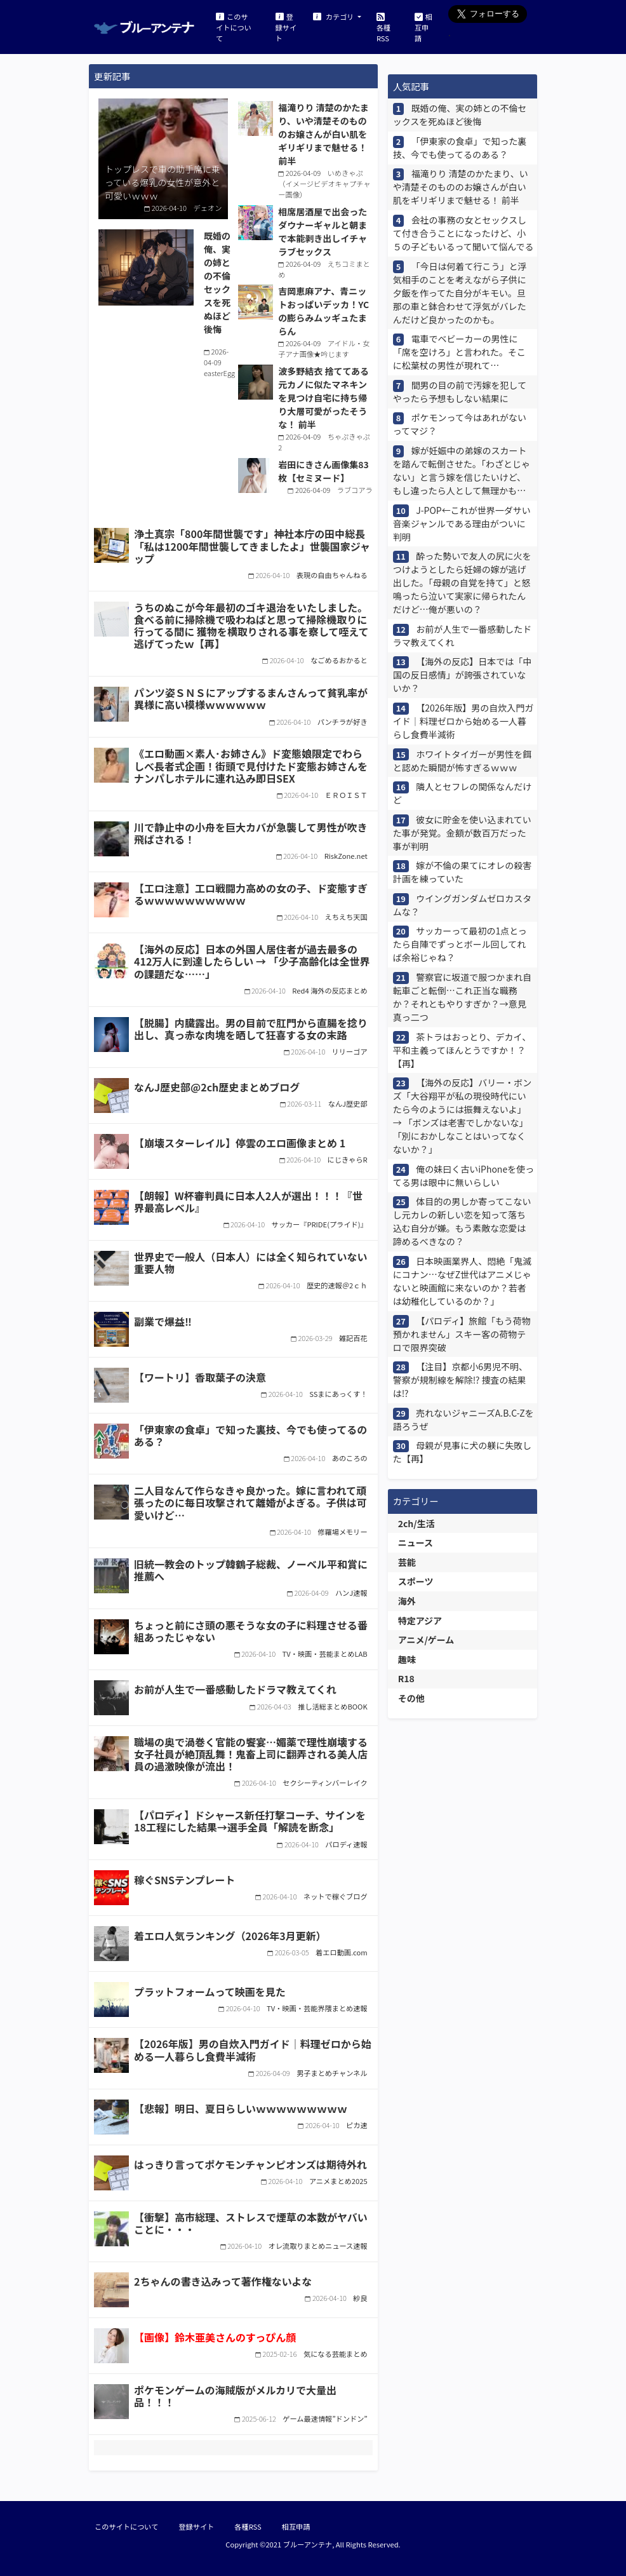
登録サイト (286, 26)
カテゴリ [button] (334, 16)
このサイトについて (233, 26)
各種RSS (383, 26)
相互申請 (423, 26)
